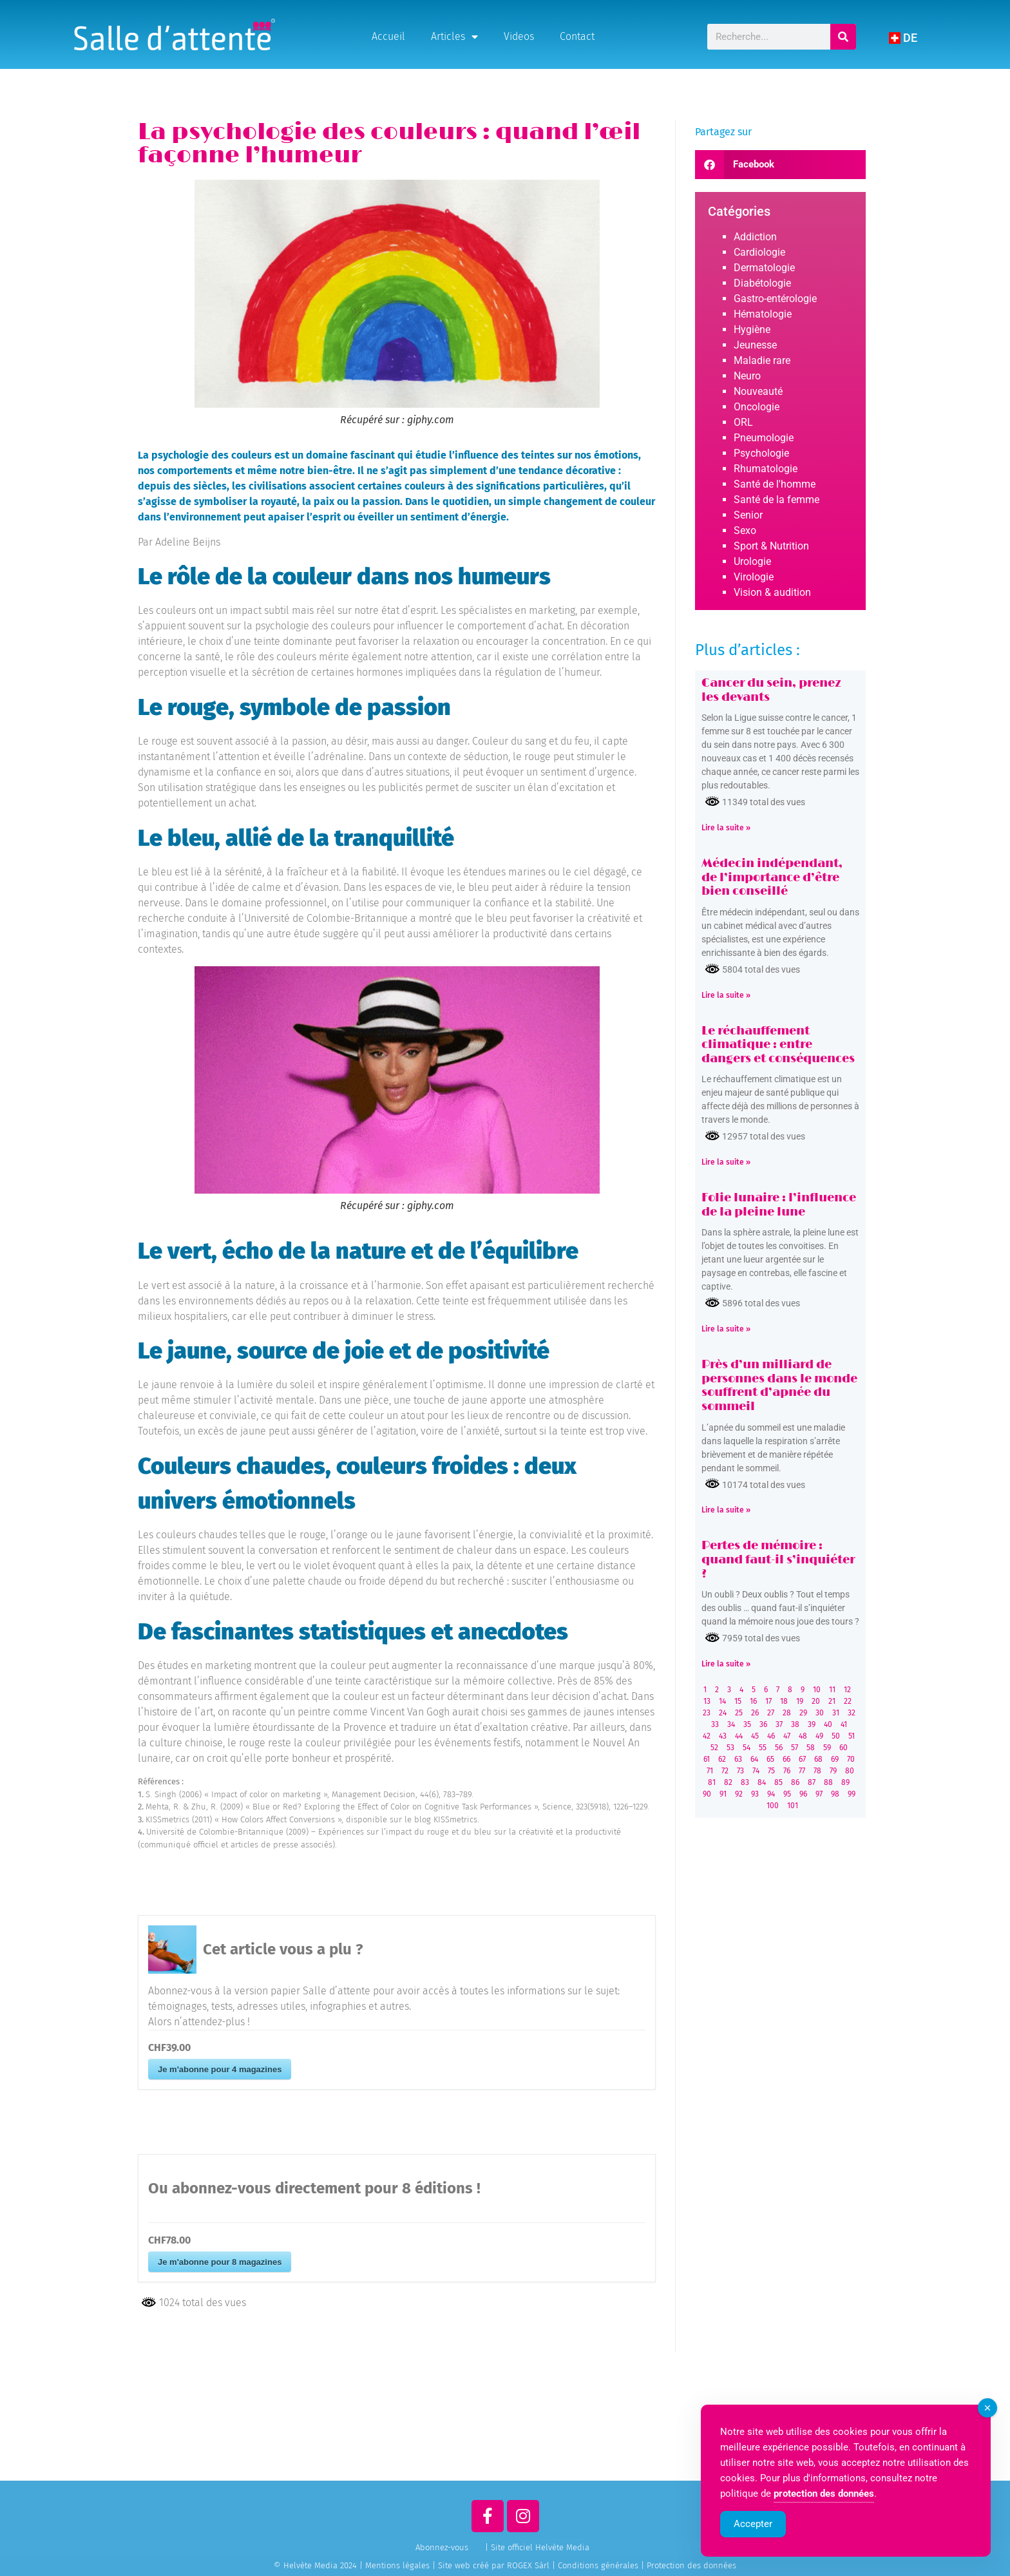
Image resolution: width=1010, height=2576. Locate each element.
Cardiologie (759, 252)
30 (819, 1712)
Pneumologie (764, 438)
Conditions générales (598, 2565)
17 (768, 1701)
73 (740, 1770)
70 (851, 1759)
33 (715, 1724)
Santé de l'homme (774, 484)
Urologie (752, 561)
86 (795, 1782)
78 (817, 1770)
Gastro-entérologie (775, 298)
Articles (454, 36)
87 (811, 1782)
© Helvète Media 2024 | (319, 2565)
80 (849, 1770)
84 (762, 1782)
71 (710, 1770)
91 (723, 1793)
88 (828, 1782)
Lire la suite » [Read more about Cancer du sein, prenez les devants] (725, 827)
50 (836, 1736)
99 (851, 1793)
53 (730, 1747)
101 (792, 1805)
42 (706, 1736)
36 (763, 1724)
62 (722, 1759)
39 (811, 1724)
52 (714, 1747)
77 (802, 1770)
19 (799, 1701)
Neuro (747, 376)
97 (819, 1793)
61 (706, 1759)
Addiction (755, 237)
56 (779, 1747)
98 (835, 1793)
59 (827, 1747)
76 (786, 1770)
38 (795, 1724)
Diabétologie (762, 283)
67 (802, 1759)
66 (786, 1759)
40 (828, 1724)
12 (847, 1689)
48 (803, 1736)
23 (706, 1712)
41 (844, 1724)
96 (803, 1793)
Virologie (754, 577)
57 (794, 1747)
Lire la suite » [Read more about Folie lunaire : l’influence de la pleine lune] (725, 1328)
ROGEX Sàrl (528, 2565)
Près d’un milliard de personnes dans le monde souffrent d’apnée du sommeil (779, 1386)
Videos (519, 36)
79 (833, 1770)
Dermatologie (764, 268)
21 (831, 1701)
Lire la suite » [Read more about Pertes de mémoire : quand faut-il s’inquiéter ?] (725, 1663)
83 (745, 1782)
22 (848, 1701)
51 (851, 1736)
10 (817, 1689)
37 (779, 1724)
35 (747, 1724)
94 (771, 1793)
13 (706, 1701)
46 (771, 1736)
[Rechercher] (843, 37)
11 (832, 1689)
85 (778, 1782)
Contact (577, 36)
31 (835, 1712)
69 (835, 1759)
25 (739, 1712)
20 (816, 1701)
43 (723, 1736)
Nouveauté (758, 391)
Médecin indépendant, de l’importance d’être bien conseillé (772, 878)
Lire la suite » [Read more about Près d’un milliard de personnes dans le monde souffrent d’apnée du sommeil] (725, 1509)
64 (754, 1759)
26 (755, 1712)
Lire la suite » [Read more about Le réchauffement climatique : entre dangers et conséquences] (725, 1162)
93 (755, 1793)
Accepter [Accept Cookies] (753, 2544)
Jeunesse (755, 345)
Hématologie (763, 314)
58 (810, 1747)
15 (737, 1701)
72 (725, 1770)
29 (803, 1712)
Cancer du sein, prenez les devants (771, 690)
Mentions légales (397, 2565)
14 (722, 1701)
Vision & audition (772, 592)
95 (787, 1793)
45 (755, 1736)
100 (773, 1805)
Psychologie (761, 453)
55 (763, 1747)
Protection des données (691, 2565)
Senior (748, 515)
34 (731, 1724)
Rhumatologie (765, 469)
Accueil (388, 36)
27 (770, 1712)
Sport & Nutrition (771, 546)
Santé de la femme (776, 499)
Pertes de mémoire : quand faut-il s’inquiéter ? (778, 1560)
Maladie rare (762, 360)
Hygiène (752, 329)
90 (707, 1793)
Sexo (745, 530)
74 (755, 1770)
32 (851, 1712)
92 (739, 1793)
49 (819, 1736)
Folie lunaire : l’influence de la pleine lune (778, 1205)
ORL (743, 422)
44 (739, 1736)
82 (728, 1782)
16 (753, 1701)
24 (723, 1712)
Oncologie (756, 407)
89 (845, 1782)
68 (818, 1759)
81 (712, 1782)
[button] (780, 164)
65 (770, 1759)
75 (771, 1770)
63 (738, 1759)
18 (784, 1701)
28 (787, 1712)
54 (746, 1747)
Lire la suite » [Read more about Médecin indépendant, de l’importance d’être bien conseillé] (725, 995)
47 (786, 1736)
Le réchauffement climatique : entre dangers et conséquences (778, 1045)
